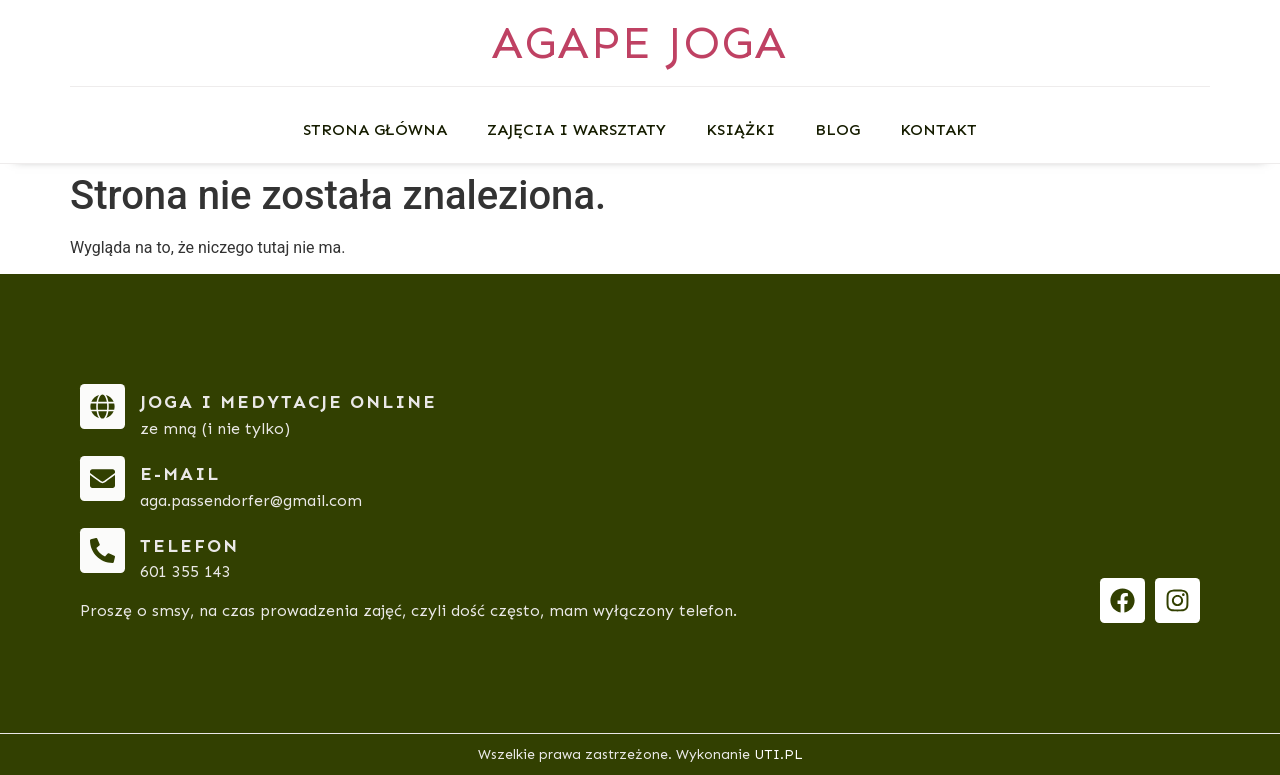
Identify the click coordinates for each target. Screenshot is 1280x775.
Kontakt (938, 129)
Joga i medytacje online (288, 402)
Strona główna (375, 129)
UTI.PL (778, 754)
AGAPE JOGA (640, 42)
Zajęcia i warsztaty (576, 129)
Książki (740, 129)
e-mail (180, 474)
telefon (189, 546)
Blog (837, 129)
